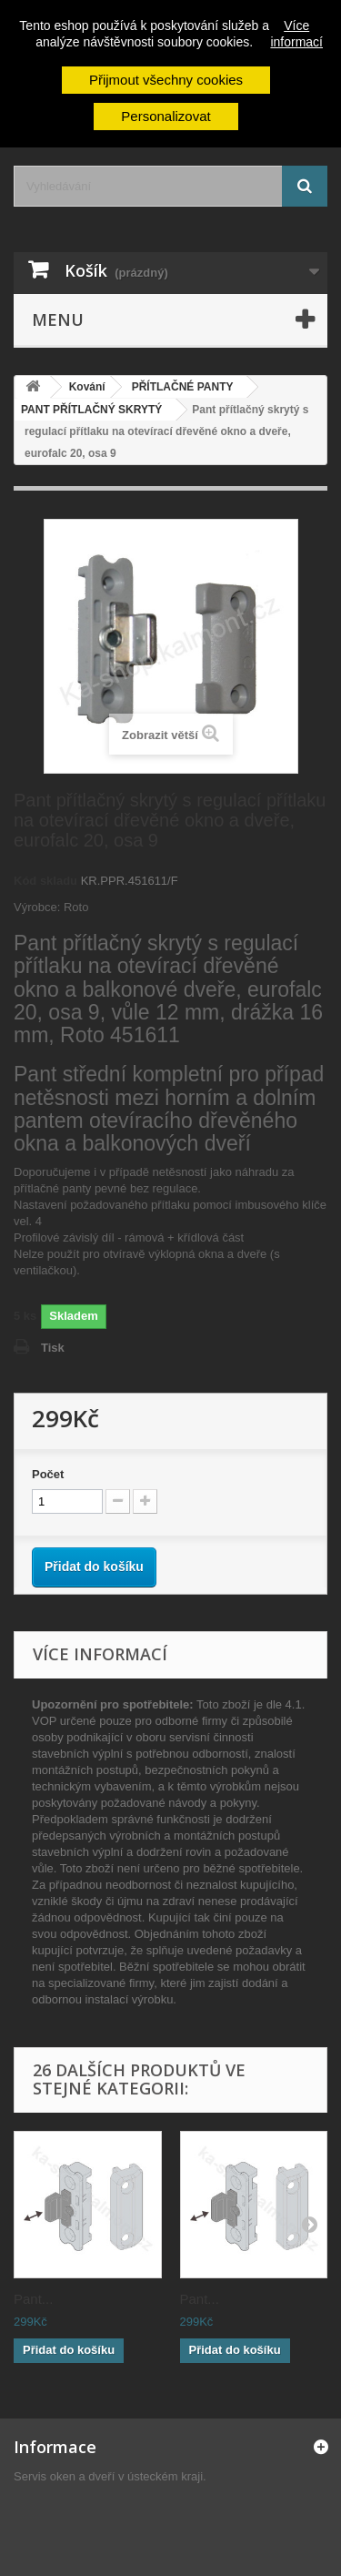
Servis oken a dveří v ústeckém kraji (108, 2476)
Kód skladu (45, 880)
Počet (48, 1474)
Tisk (53, 1347)
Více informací (296, 33)
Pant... (33, 2299)
